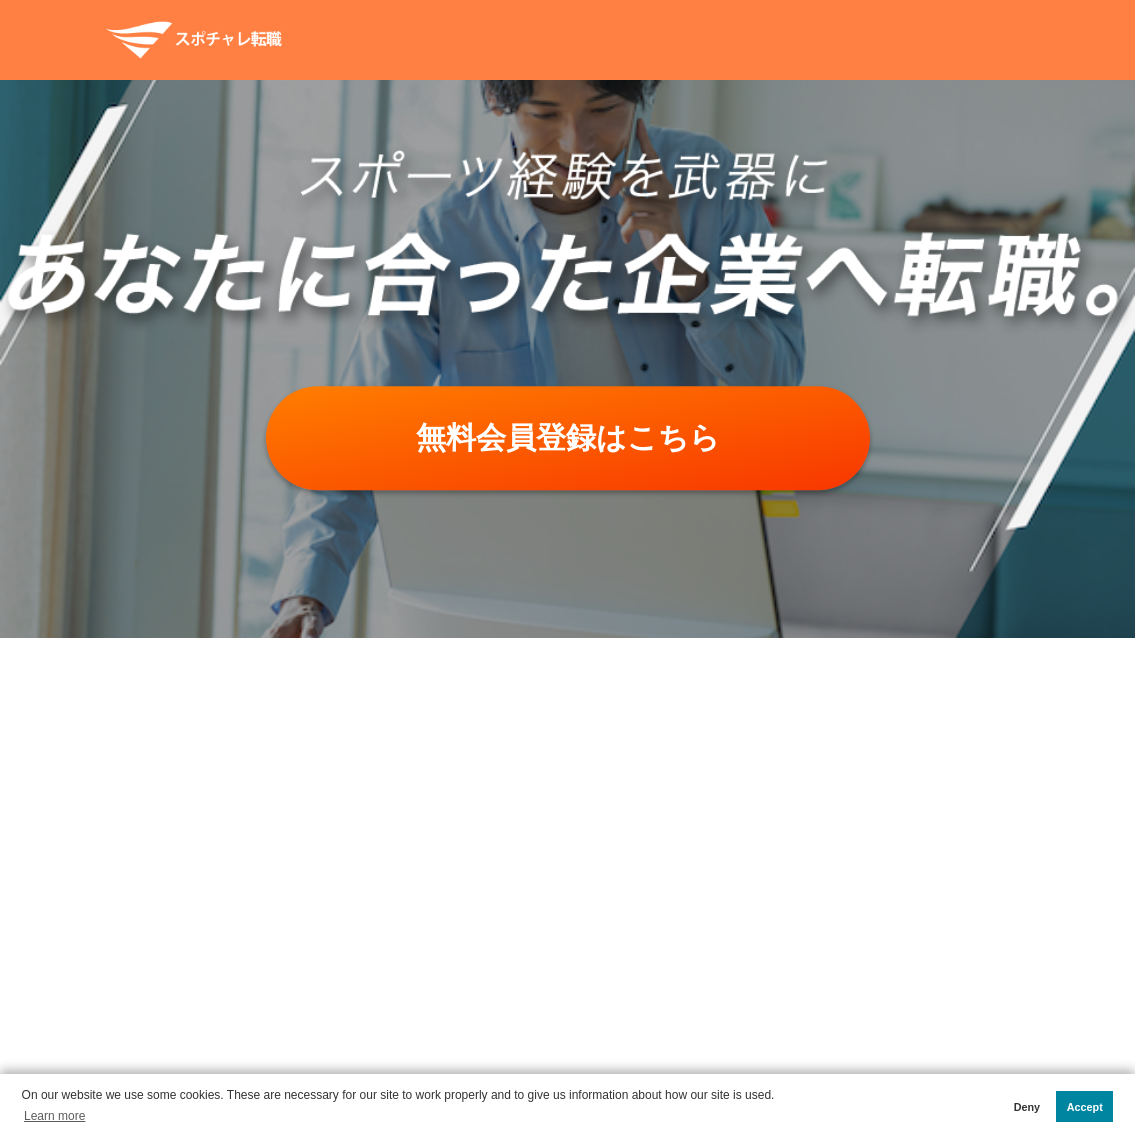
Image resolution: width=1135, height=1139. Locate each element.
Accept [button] (1085, 1107)
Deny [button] (1027, 1107)
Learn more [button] (54, 1116)
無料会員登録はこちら (568, 437)
